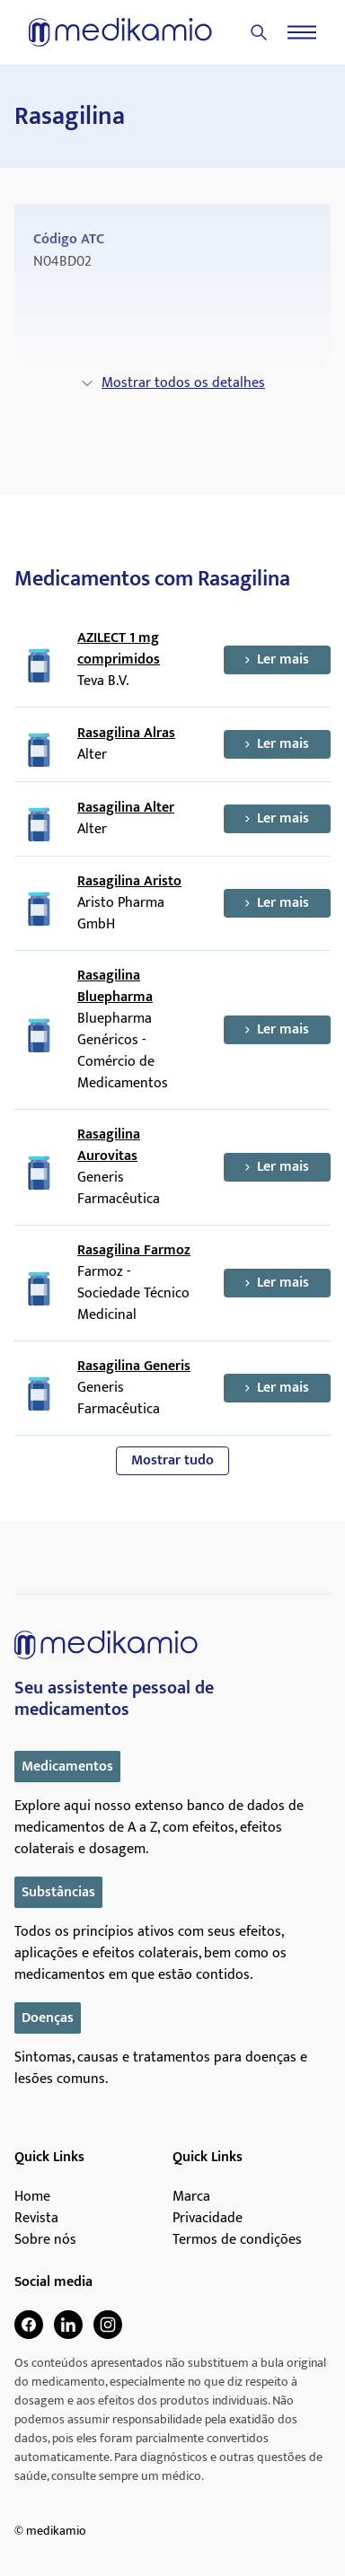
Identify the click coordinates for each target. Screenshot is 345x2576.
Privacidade (207, 2218)
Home (32, 2197)
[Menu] (302, 32)
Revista (36, 2218)
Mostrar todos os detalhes (172, 383)
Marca (191, 2197)
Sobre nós (45, 2240)
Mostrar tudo (172, 1460)
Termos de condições (237, 2240)
